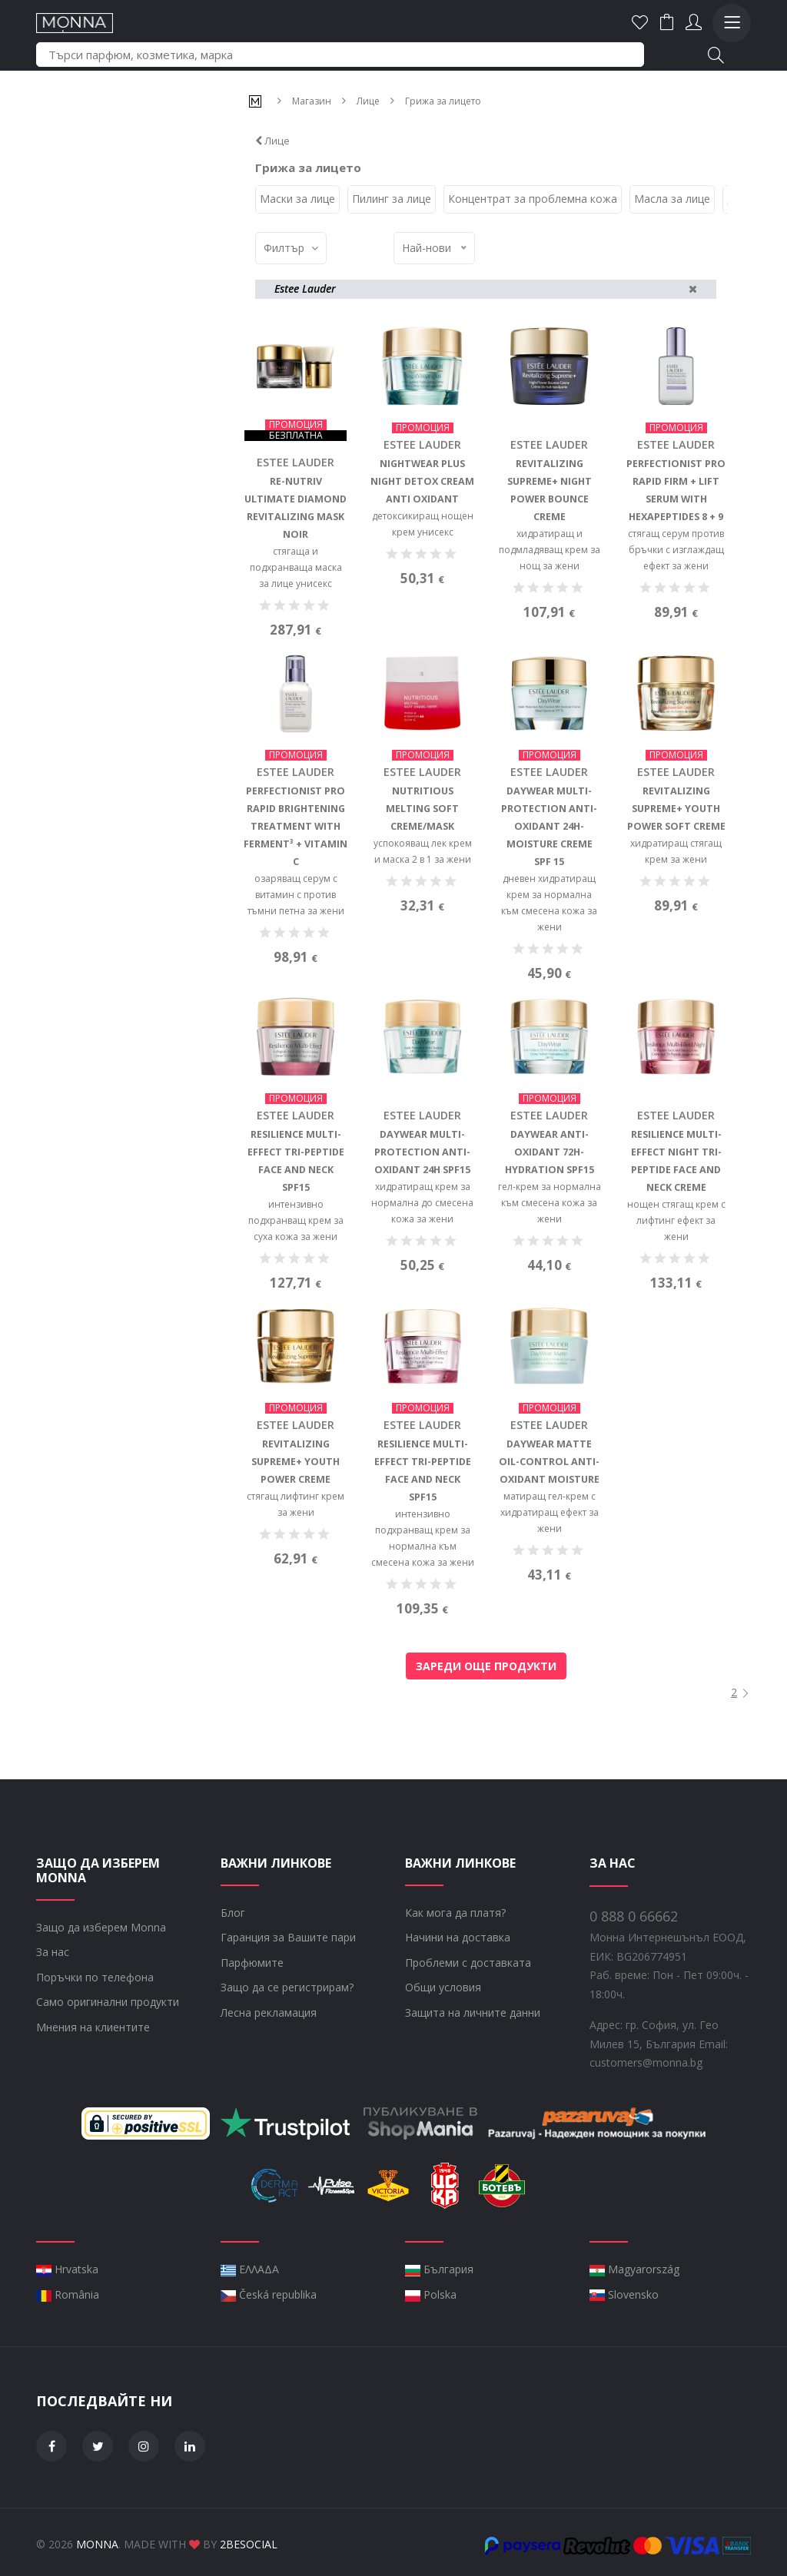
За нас (52, 2021)
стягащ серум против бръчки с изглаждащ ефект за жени (676, 549)
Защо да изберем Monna (101, 1997)
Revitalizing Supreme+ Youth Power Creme (296, 1532)
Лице (368, 101)
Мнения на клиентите (93, 2097)
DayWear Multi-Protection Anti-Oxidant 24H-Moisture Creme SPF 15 (549, 899)
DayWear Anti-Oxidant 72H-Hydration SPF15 (549, 1223)
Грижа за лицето (443, 101)
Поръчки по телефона (95, 2047)
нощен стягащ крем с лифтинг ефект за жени (676, 1292)
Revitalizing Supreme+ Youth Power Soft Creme (676, 882)
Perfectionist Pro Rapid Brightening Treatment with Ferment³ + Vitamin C (295, 899)
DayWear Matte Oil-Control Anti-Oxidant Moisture (549, 1532)
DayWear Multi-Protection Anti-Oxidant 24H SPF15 (422, 1223)
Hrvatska (67, 2339)
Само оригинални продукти (107, 2071)
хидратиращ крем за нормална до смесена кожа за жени (422, 1274)
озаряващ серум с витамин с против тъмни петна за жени (295, 967)
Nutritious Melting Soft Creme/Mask (423, 882)
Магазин (311, 101)
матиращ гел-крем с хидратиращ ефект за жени (549, 1583)
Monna (97, 2538)
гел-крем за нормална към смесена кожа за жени (549, 1274)
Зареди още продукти (486, 1660)
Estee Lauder (295, 461)
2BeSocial (248, 2538)
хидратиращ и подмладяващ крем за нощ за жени (549, 549)
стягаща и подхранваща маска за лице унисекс (296, 566)
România (67, 2364)
